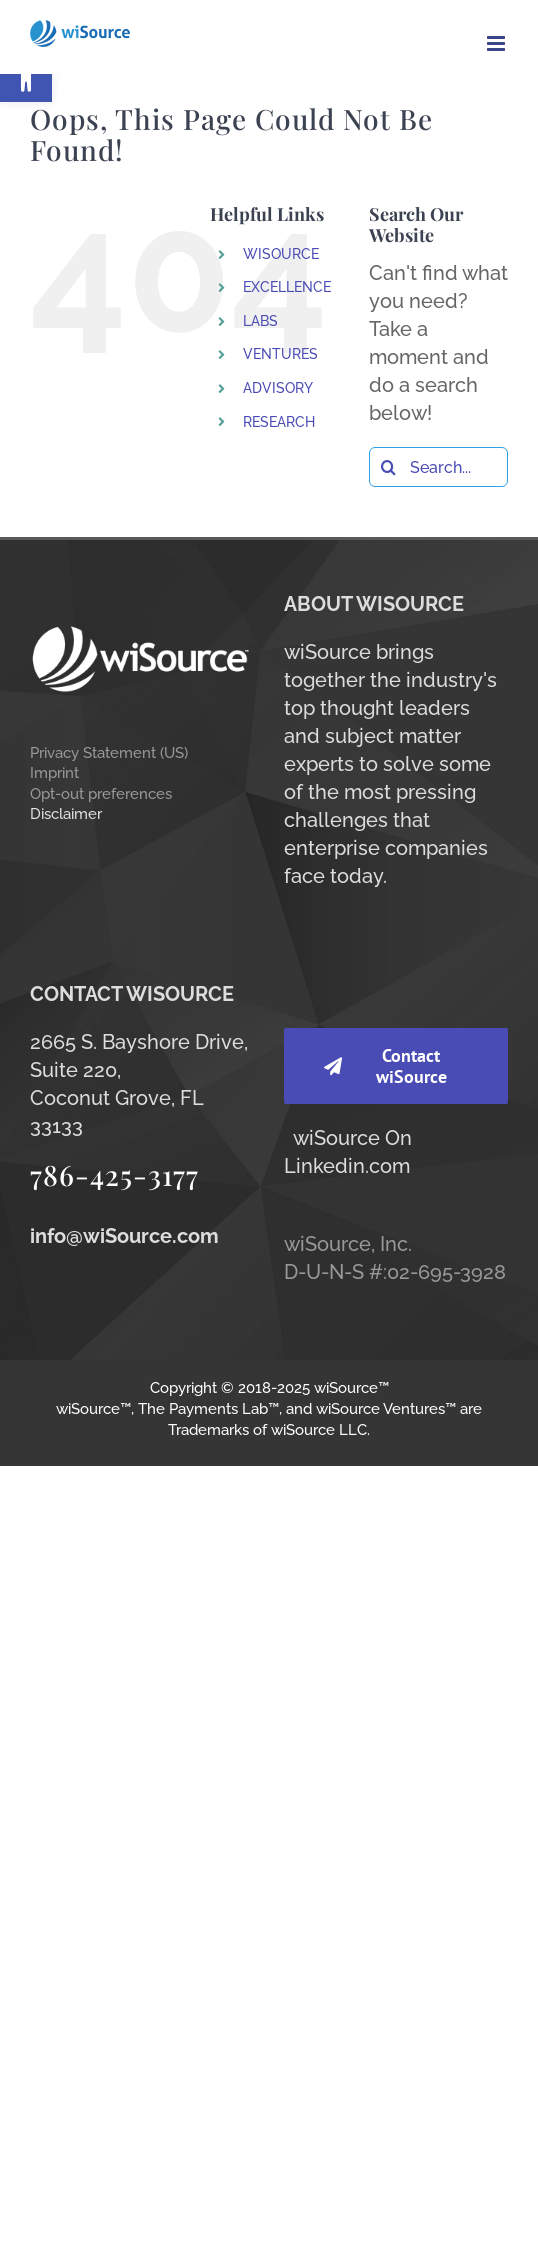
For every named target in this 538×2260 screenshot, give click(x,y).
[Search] (389, 467)
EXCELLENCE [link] (287, 287)
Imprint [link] (54, 772)
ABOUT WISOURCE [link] (374, 604)
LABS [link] (260, 321)
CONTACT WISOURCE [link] (132, 994)
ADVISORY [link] (278, 388)
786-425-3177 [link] (114, 1174)
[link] (26, 76)
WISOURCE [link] (281, 254)
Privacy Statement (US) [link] (109, 752)
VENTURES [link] (280, 354)
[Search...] (438, 467)
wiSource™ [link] (351, 1388)
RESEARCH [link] (279, 422)
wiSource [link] (336, 1138)
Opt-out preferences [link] (101, 793)
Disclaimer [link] (66, 813)
